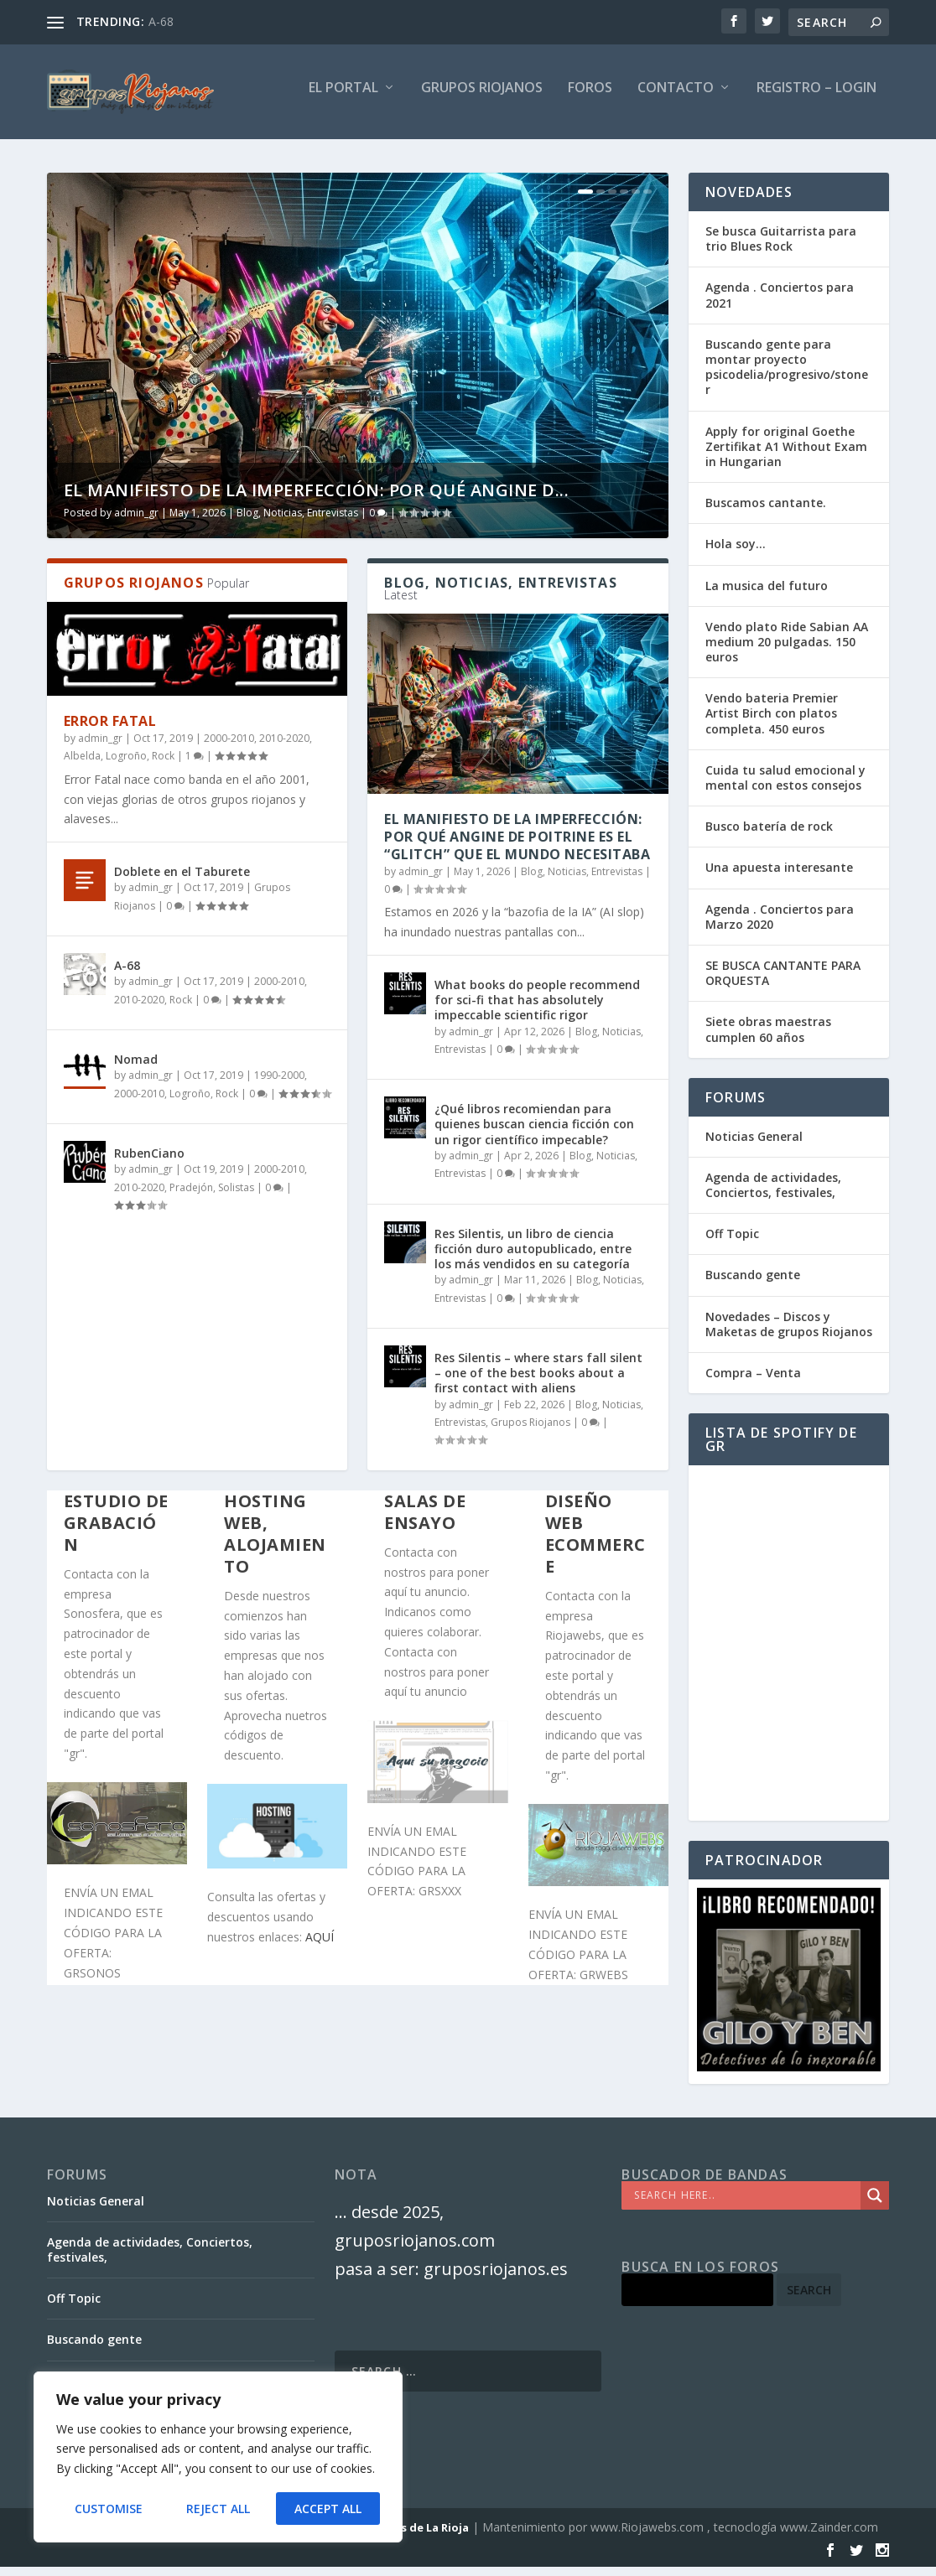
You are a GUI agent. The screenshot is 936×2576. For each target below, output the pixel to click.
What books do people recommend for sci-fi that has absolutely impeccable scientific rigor (537, 1009)
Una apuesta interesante (779, 876)
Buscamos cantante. (765, 512)
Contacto (675, 98)
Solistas (236, 1197)
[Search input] (745, 2204)
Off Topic (732, 1243)
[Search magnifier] (875, 2204)
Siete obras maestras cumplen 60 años (768, 1038)
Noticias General (754, 1145)
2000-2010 (229, 747)
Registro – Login (816, 98)
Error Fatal (110, 730)
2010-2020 (284, 747)
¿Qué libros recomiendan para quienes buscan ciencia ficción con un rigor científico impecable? (534, 1133)
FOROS (590, 98)
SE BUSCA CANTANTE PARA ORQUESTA (783, 982)
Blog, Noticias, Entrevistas (297, 522)
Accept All (327, 2508)
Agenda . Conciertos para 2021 (779, 303)
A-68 (161, 21)
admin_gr (136, 522)
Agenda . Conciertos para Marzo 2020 (779, 925)
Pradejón (191, 1197)
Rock (163, 765)
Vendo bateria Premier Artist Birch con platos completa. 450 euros (771, 722)
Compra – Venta (753, 1382)
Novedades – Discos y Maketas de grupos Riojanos (788, 1333)
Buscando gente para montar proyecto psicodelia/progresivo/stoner (786, 376)
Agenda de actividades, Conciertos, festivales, (773, 1194)
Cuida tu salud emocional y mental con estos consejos (785, 786)
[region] (218, 2456)
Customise (109, 2508)
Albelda (82, 765)
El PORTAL (343, 98)
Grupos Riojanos (530, 1431)
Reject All (218, 2508)
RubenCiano (149, 1162)
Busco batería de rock (769, 835)
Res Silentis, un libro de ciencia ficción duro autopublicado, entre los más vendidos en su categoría (533, 1258)
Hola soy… (735, 553)
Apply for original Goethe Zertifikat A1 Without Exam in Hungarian (786, 456)
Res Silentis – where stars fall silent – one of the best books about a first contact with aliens (538, 1382)
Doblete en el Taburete (182, 881)
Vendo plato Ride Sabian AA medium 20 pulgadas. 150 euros (786, 651)
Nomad (136, 1068)
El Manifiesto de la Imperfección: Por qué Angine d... (316, 499)
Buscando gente (752, 1284)
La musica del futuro (766, 594)
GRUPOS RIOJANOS (482, 98)
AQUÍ (319, 1946)
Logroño (126, 765)
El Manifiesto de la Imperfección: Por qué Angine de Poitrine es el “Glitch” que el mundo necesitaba (517, 846)
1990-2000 (279, 1084)
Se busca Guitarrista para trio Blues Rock (780, 247)
